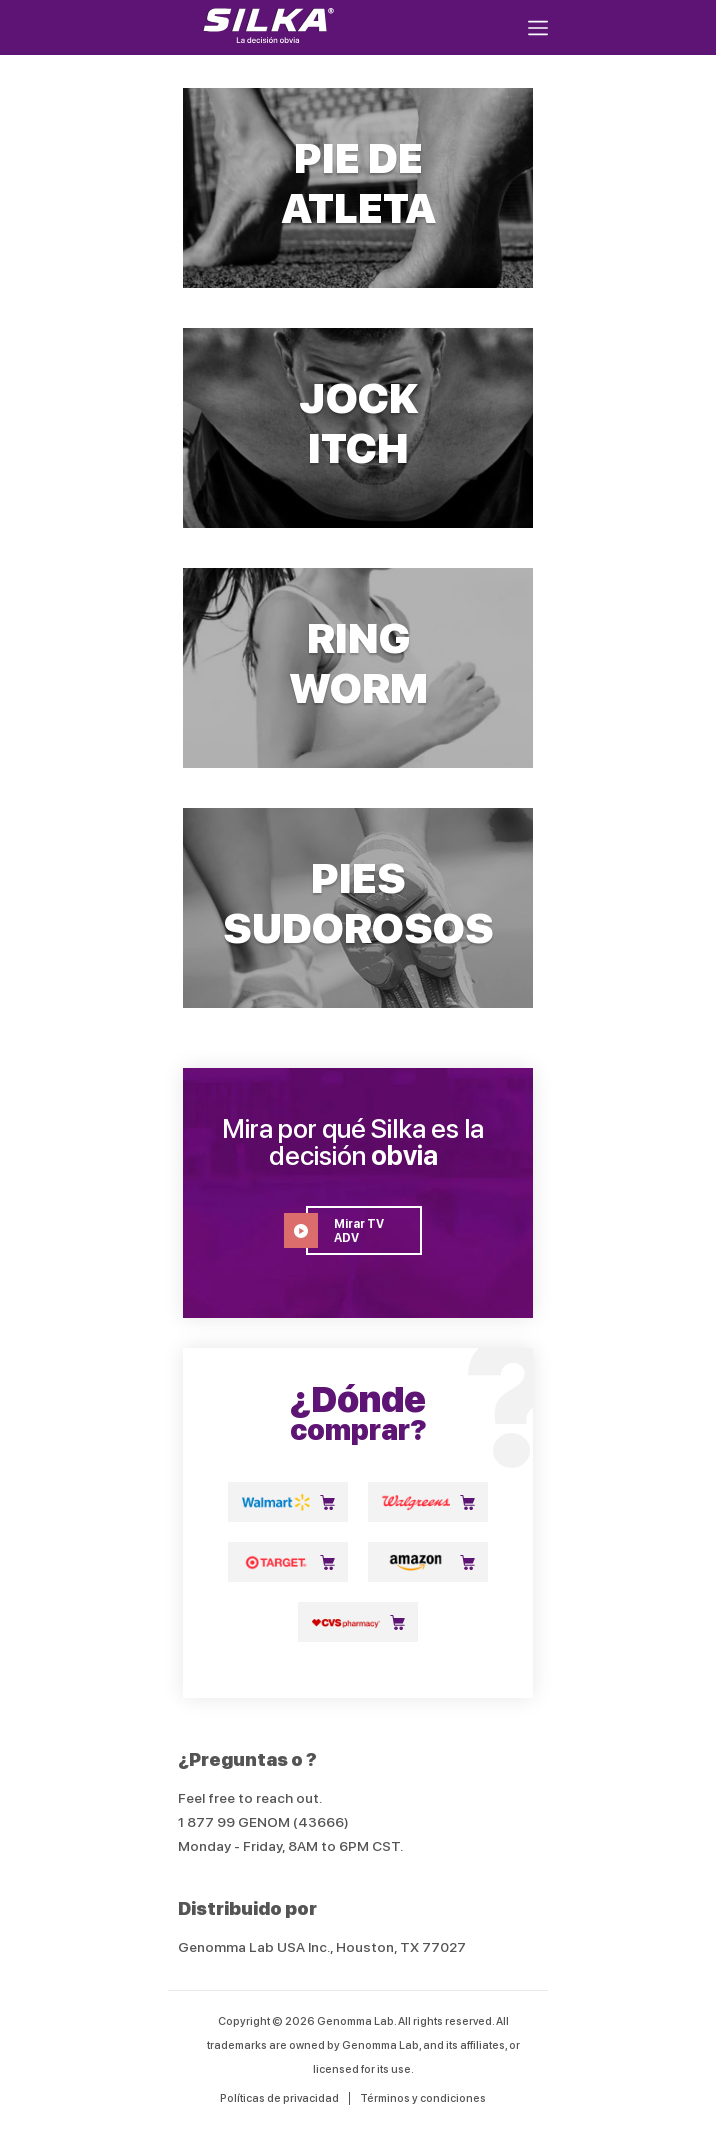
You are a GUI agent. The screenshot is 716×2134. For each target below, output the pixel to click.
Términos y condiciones (423, 2098)
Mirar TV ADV (345, 1230)
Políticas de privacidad (279, 2098)
